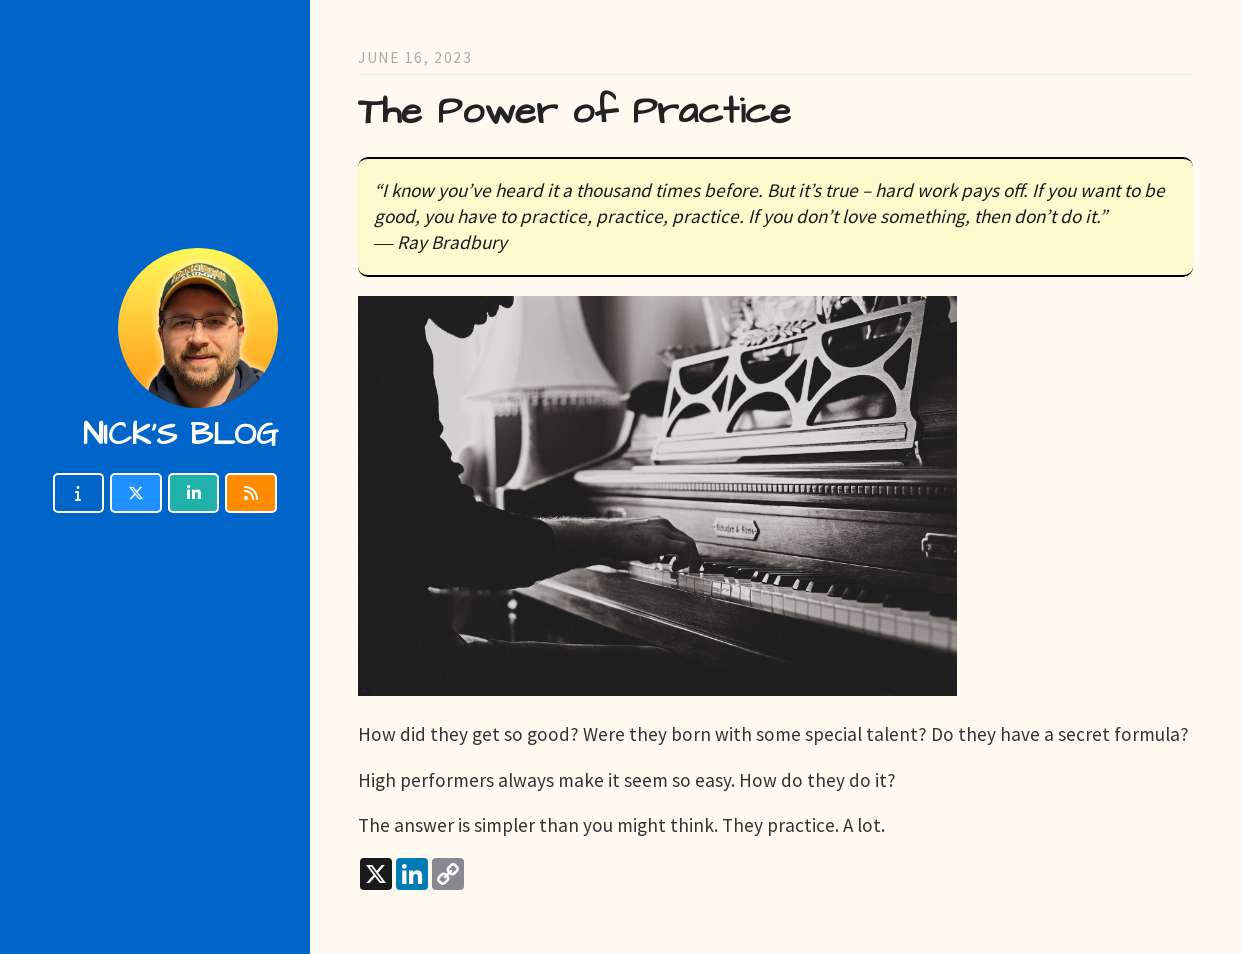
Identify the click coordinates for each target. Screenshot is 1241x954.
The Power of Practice (574, 111)
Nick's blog (180, 434)
